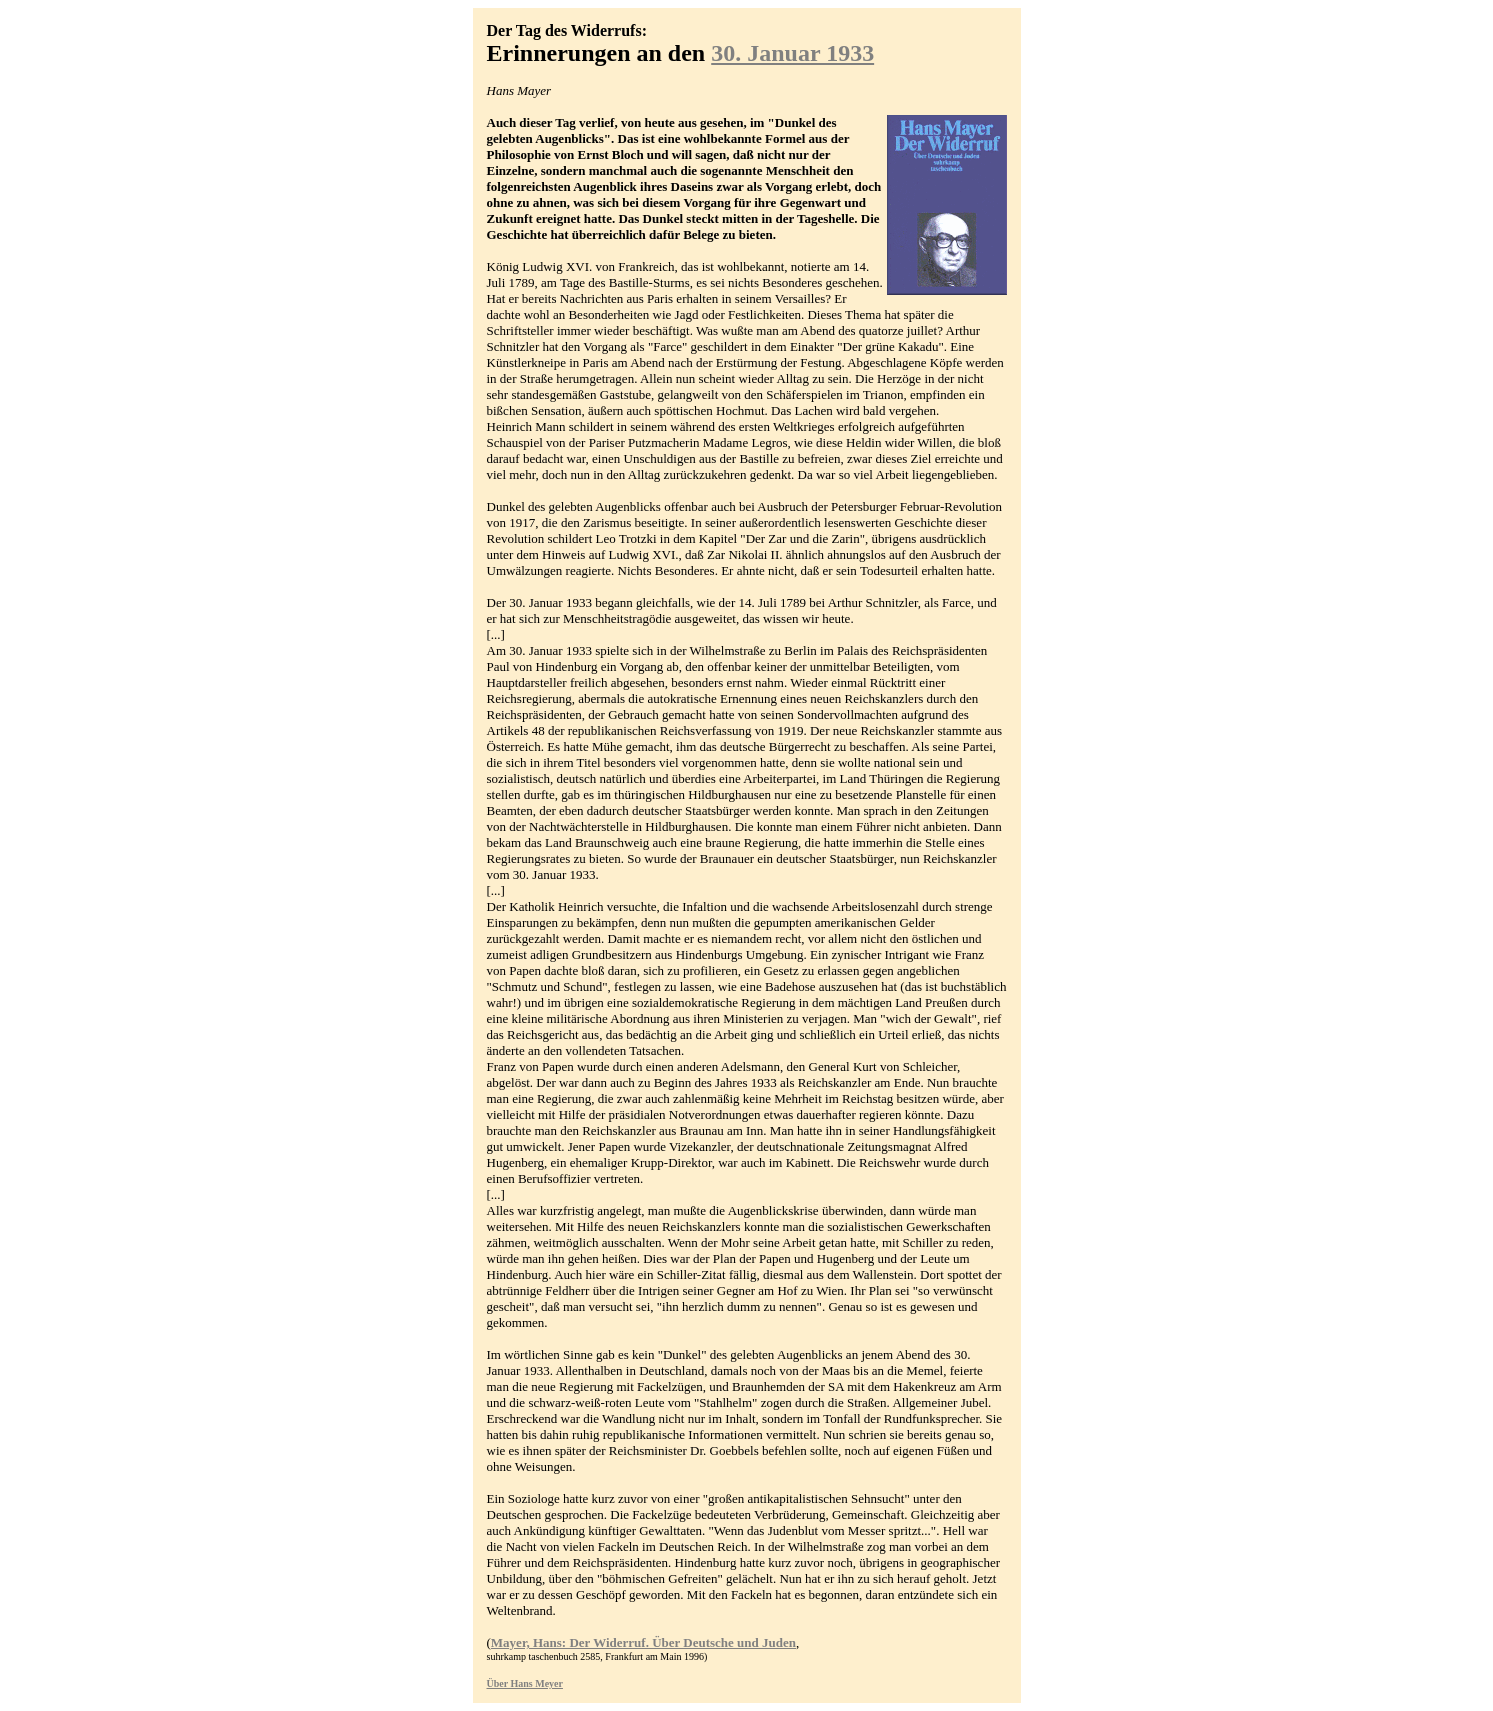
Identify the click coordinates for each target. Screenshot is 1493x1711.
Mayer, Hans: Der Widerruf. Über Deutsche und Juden (643, 1642)
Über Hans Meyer (525, 1683)
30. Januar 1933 (792, 53)
